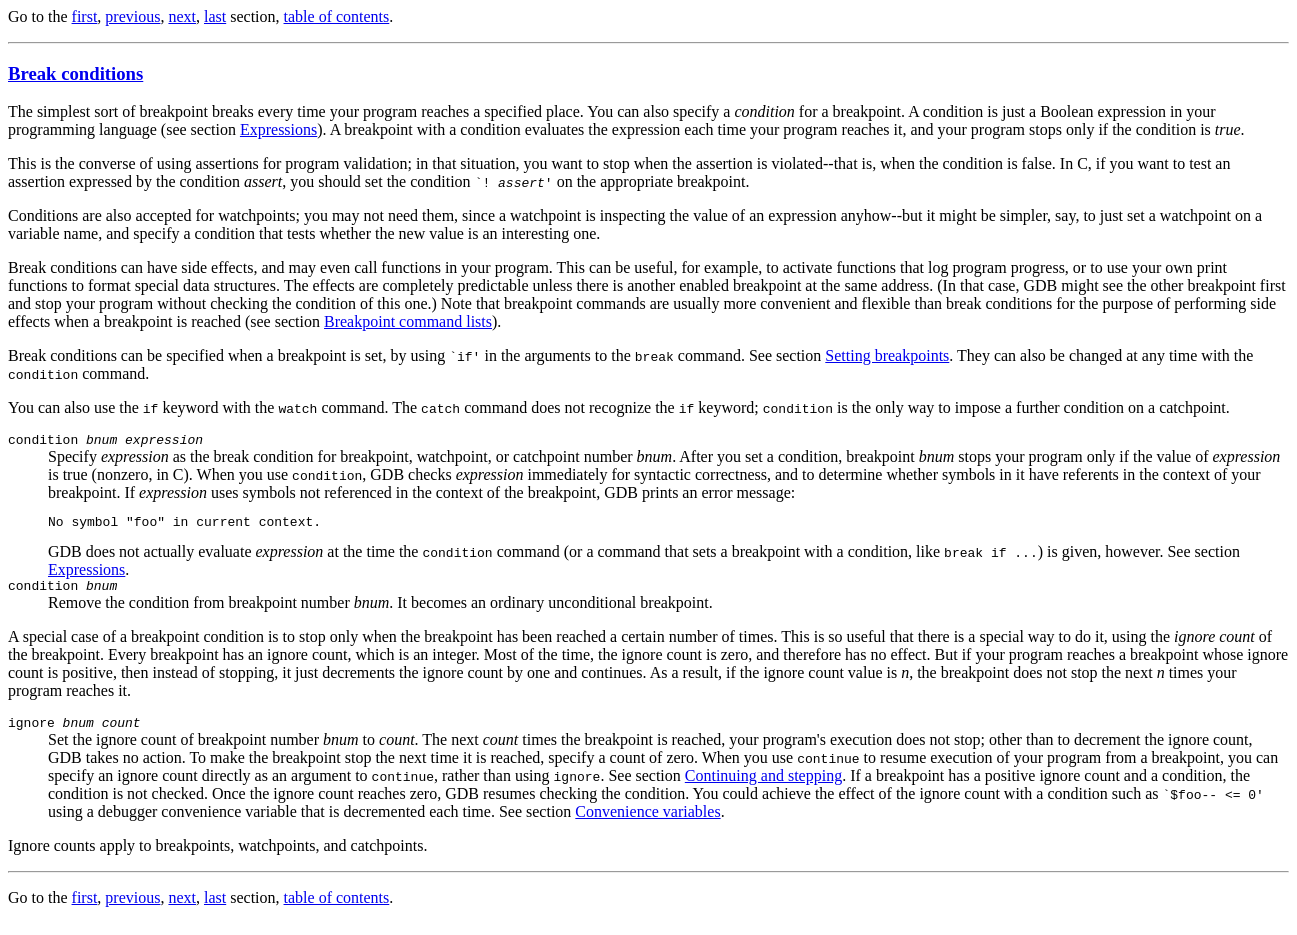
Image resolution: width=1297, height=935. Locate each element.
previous (132, 16)
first (85, 16)
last (215, 16)
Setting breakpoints (887, 355)
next (182, 16)
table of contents (337, 16)
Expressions (278, 129)
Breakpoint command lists (408, 321)
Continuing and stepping (763, 787)
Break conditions (75, 73)
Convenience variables (647, 823)
